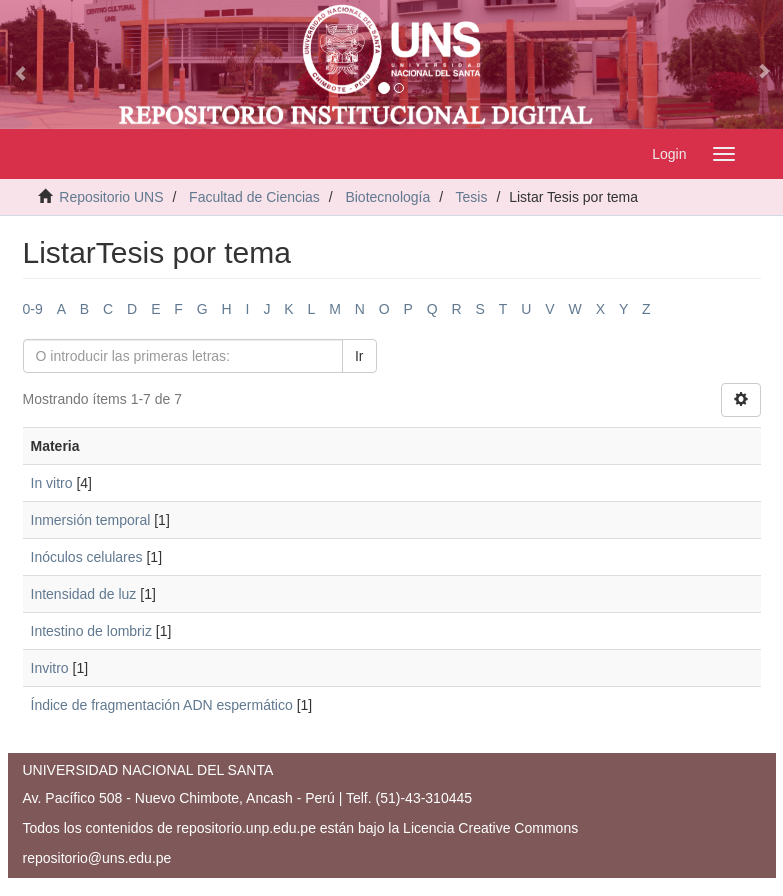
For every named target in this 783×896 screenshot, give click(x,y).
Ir (359, 356)
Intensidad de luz (84, 594)
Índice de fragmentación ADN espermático (162, 705)
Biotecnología (387, 197)
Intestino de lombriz (91, 631)
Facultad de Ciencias (254, 197)
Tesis (472, 197)
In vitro (52, 483)
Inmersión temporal (91, 520)
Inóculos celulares (87, 557)
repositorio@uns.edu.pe (97, 858)
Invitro (50, 668)
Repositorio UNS (111, 197)
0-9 (33, 309)
